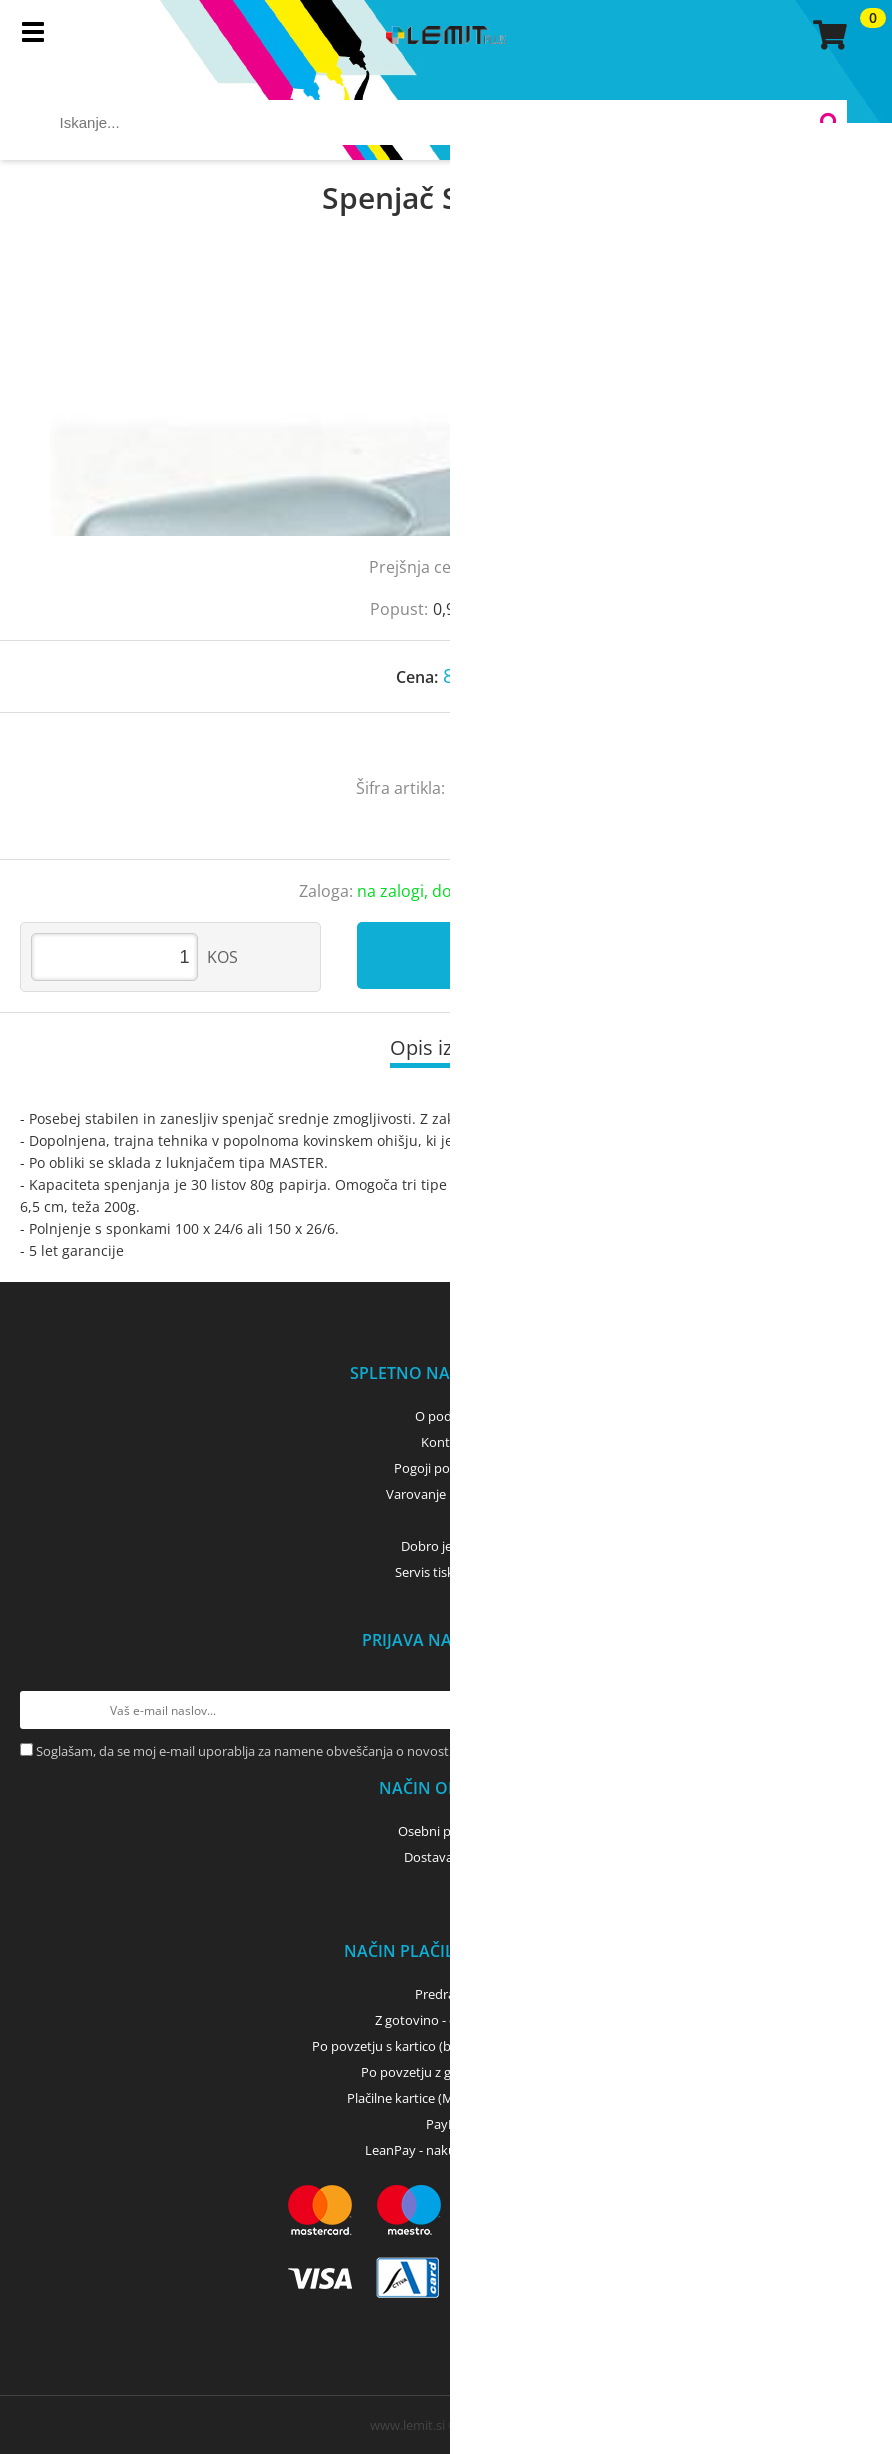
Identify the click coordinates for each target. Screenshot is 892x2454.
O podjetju (446, 1416)
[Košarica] (827, 35)
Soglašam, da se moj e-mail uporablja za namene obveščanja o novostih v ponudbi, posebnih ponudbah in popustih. (381, 1751)
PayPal (446, 2124)
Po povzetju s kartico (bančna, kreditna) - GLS (446, 2046)
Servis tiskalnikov (446, 1572)
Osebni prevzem (446, 1831)
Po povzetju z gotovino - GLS (446, 2072)
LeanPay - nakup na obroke (446, 2150)
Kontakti (446, 1442)
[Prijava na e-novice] (853, 1710)
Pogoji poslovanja (446, 1468)
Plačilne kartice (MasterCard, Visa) (446, 2098)
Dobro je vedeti (446, 1546)
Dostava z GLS (446, 1857)
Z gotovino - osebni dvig (446, 2020)
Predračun (446, 1994)
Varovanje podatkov (446, 1494)
